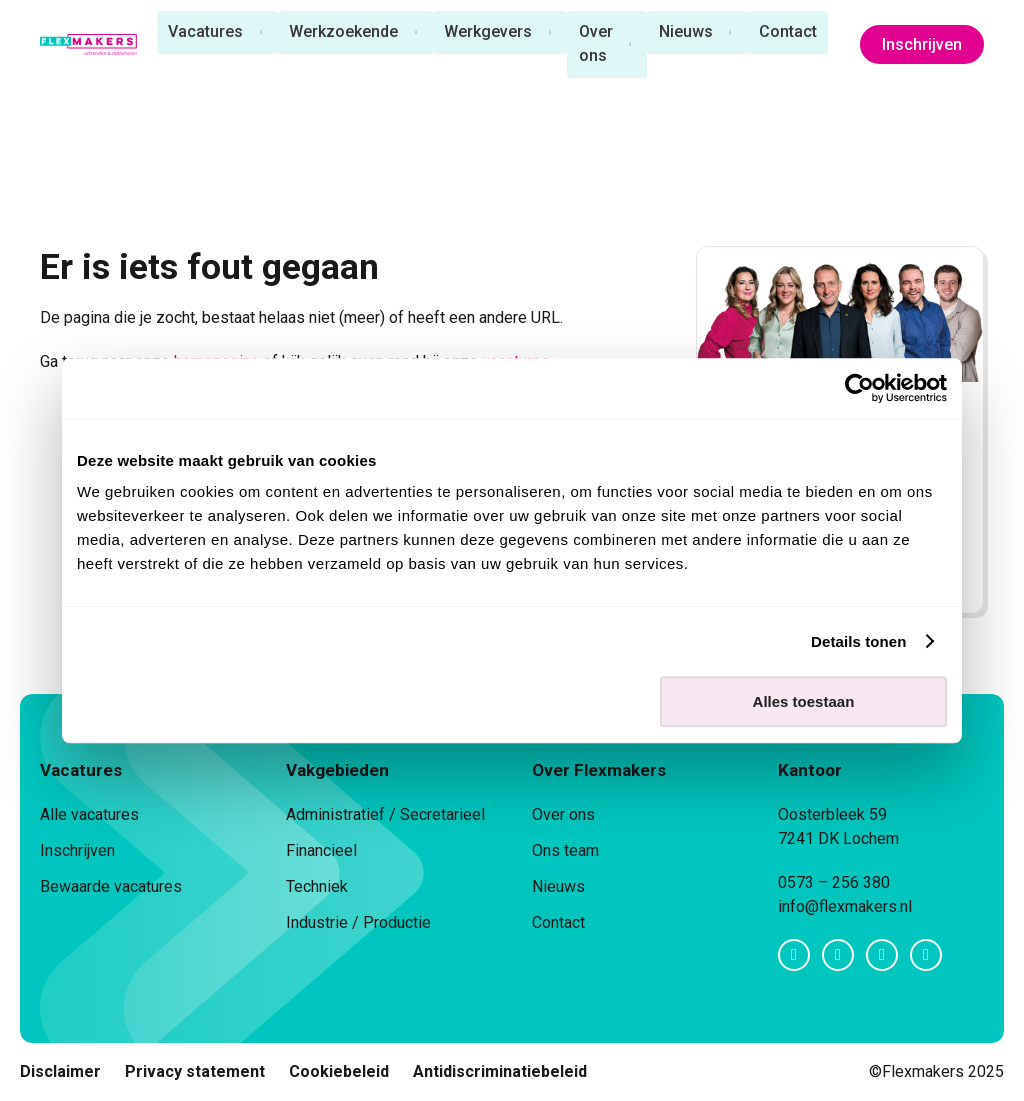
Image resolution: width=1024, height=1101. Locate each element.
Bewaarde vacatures (111, 886)
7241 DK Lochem (838, 838)
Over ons (595, 44)
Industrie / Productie (358, 922)
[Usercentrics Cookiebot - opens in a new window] (859, 388)
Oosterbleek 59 (832, 814)
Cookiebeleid (339, 1071)
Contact (789, 32)
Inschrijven (922, 45)
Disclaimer (60, 1071)
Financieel (321, 850)
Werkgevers (487, 32)
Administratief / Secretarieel (385, 814)
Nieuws (686, 32)
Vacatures (202, 32)
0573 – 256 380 (834, 882)
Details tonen (858, 641)
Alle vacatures (89, 814)
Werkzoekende (341, 32)
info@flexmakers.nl (845, 906)
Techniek (317, 886)
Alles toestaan (804, 701)
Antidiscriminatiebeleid (500, 1071)
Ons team (565, 850)
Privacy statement (195, 1071)
